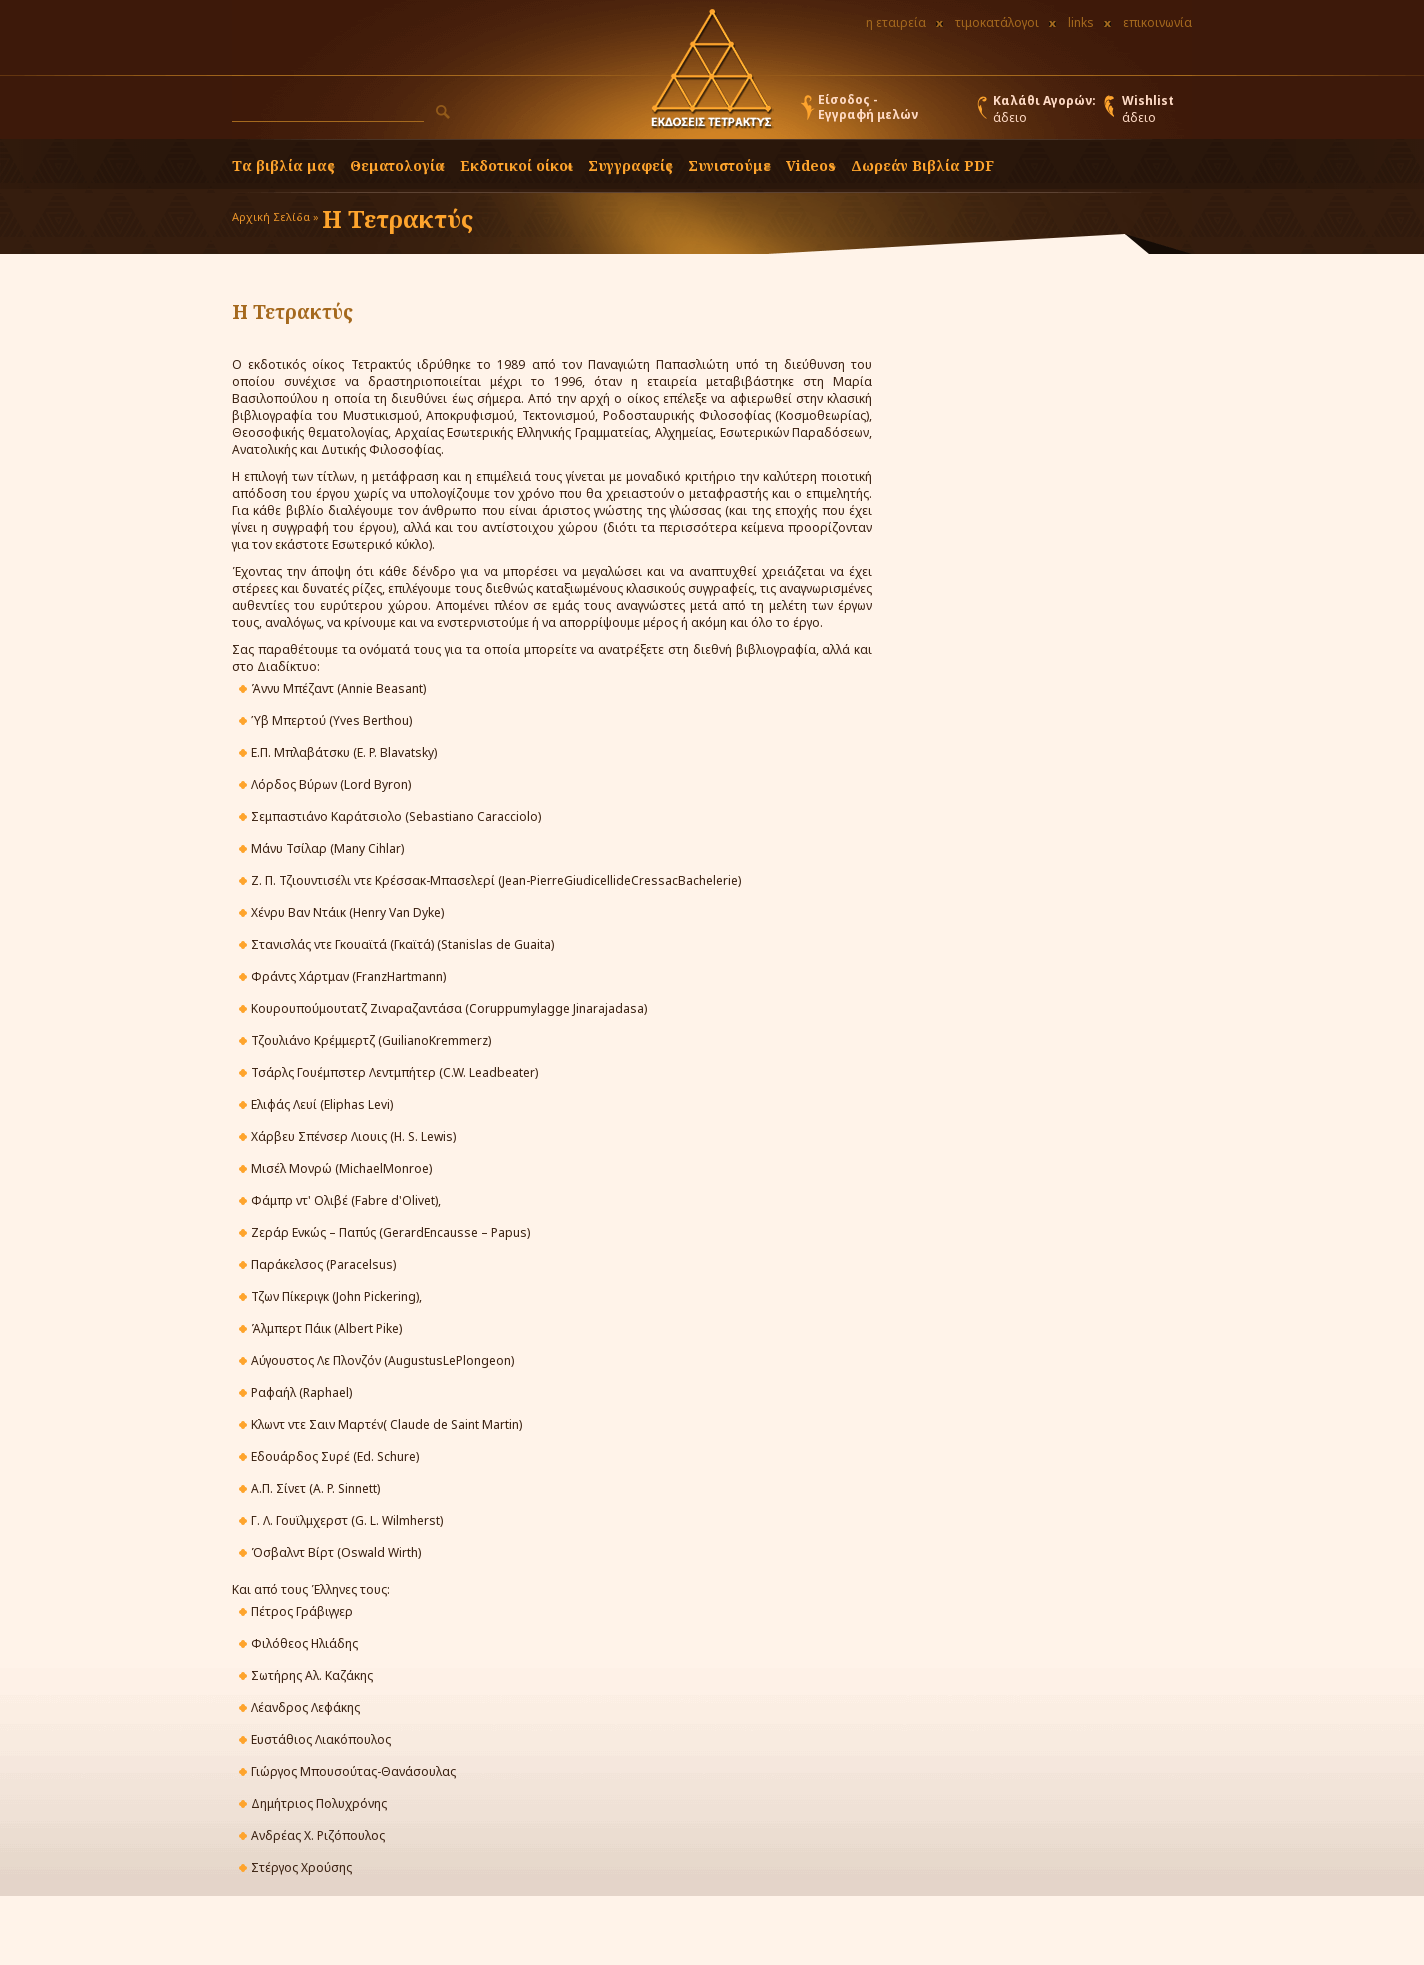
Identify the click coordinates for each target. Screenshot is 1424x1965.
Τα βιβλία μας (283, 165)
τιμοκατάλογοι (997, 22)
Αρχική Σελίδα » (275, 216)
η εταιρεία (896, 22)
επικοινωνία (1157, 22)
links (1081, 22)
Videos (811, 165)
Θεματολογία (397, 165)
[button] (443, 112)
